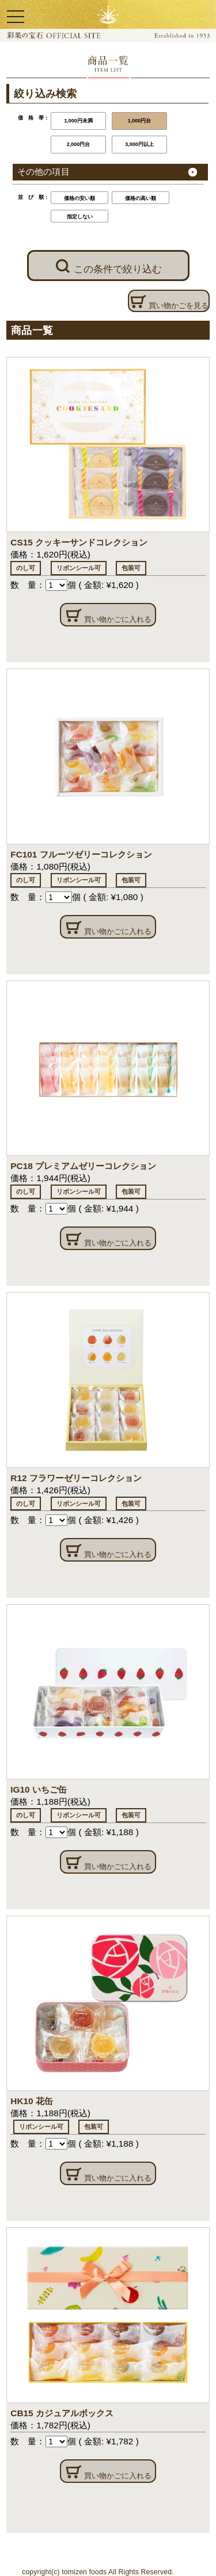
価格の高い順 (140, 198)
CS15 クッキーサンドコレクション (78, 542)
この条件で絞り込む (108, 266)
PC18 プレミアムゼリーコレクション (83, 1166)
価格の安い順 (79, 198)
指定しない (80, 217)
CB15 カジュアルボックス (61, 2413)
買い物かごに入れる (108, 615)
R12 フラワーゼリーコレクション (75, 1478)
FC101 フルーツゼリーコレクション (80, 854)
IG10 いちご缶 (38, 1789)
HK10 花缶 (31, 2101)
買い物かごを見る (169, 301)
